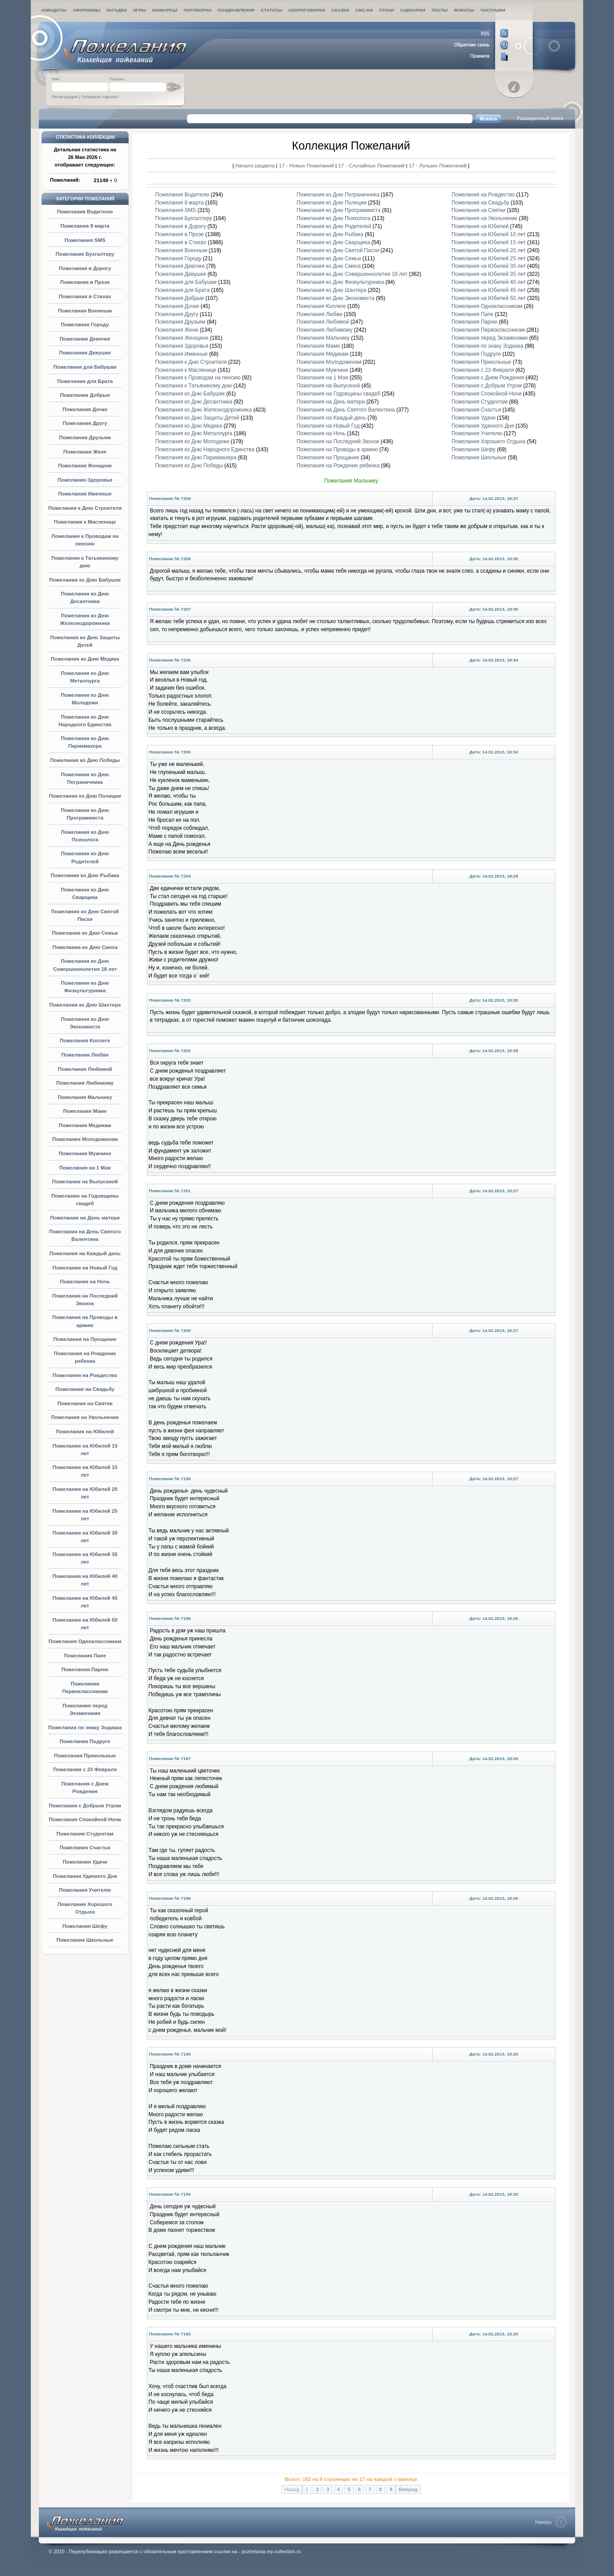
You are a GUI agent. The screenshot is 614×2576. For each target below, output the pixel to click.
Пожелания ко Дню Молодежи (192, 441)
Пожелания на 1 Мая (85, 1167)
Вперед (408, 2489)
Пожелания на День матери (85, 1217)
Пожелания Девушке (85, 352)
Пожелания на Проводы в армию (337, 449)
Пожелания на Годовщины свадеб (338, 394)
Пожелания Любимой (85, 1069)
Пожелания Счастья (84, 1847)
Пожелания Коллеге (85, 1040)
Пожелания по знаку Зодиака (85, 1727)
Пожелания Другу (85, 423)
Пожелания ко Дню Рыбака (85, 875)
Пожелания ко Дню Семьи (85, 933)
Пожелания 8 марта (84, 226)
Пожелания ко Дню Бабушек (85, 580)
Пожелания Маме (85, 1111)
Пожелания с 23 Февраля (85, 1769)
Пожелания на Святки (85, 1403)
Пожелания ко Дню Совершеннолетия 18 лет (352, 274)
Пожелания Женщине (85, 465)
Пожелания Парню (85, 1669)
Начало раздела (255, 165)
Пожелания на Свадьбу (84, 1389)
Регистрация (65, 96)
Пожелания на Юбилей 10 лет (488, 234)
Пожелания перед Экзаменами (489, 338)
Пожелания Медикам (84, 1125)
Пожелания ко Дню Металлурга (194, 433)
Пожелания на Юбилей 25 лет (488, 258)
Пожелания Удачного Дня (85, 1876)
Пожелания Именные (85, 493)
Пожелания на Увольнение (85, 1417)
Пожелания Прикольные (85, 1755)
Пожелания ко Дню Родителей (334, 226)
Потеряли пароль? (100, 96)
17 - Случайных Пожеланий (372, 165)
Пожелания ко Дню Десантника (193, 402)
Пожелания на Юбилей (85, 1431)
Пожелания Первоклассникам (488, 330)
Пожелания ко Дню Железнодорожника (203, 410)
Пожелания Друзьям (85, 437)
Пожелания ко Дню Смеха (84, 947)
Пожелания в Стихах (85, 296)
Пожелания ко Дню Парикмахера (196, 457)
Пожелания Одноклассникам (85, 1641)
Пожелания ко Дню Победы (85, 760)
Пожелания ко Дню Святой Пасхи (338, 250)
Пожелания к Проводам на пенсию (198, 378)
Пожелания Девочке (84, 338)
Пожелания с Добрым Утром (85, 1805)
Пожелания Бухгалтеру (85, 254)
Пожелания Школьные (84, 1940)
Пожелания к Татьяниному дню (193, 386)
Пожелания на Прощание (85, 1339)
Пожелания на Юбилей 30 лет (488, 266)
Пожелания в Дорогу (85, 268)
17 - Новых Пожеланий (307, 165)
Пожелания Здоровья (85, 480)
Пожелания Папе (85, 1655)
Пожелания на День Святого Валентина (346, 410)
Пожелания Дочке (85, 409)
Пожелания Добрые (85, 395)
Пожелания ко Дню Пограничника (338, 194)
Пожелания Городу (85, 324)
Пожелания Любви (85, 1054)
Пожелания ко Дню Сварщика (333, 242)
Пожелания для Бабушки (85, 367)
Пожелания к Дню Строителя (84, 508)
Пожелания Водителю (85, 211)
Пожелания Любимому (84, 1083)
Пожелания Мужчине (84, 1153)
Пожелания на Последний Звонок (338, 441)
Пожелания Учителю (85, 1890)
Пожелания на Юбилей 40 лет (488, 282)
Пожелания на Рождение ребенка (338, 465)
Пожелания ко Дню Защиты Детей (197, 418)
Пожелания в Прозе (85, 282)
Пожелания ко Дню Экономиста (335, 298)
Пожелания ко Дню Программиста (338, 210)
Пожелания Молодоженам (85, 1139)
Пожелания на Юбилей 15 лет (488, 242)
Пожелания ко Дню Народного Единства (205, 449)
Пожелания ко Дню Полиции (85, 796)
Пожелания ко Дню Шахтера (85, 1004)
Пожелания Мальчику (85, 1097)
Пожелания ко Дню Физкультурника (340, 282)
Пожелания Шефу (85, 1926)
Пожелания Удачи (85, 1861)
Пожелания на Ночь (85, 1281)
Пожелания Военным (85, 310)
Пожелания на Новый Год (84, 1267)
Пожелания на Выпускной (85, 1181)
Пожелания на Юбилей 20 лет (488, 250)
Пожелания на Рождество (85, 1375)
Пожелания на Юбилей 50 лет (488, 298)
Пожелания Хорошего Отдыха (488, 441)
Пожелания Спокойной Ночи (85, 1819)
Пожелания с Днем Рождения (487, 378)
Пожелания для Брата (85, 381)
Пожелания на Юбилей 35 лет (488, 274)
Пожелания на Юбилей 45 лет (488, 290)
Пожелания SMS (84, 240)
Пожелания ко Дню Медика (85, 659)
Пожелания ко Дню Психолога (333, 218)
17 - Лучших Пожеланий (438, 165)
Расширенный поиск (540, 118)
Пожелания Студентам (84, 1833)
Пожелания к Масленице (85, 521)
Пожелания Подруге (85, 1741)
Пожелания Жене (85, 451)
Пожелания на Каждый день (85, 1253)
